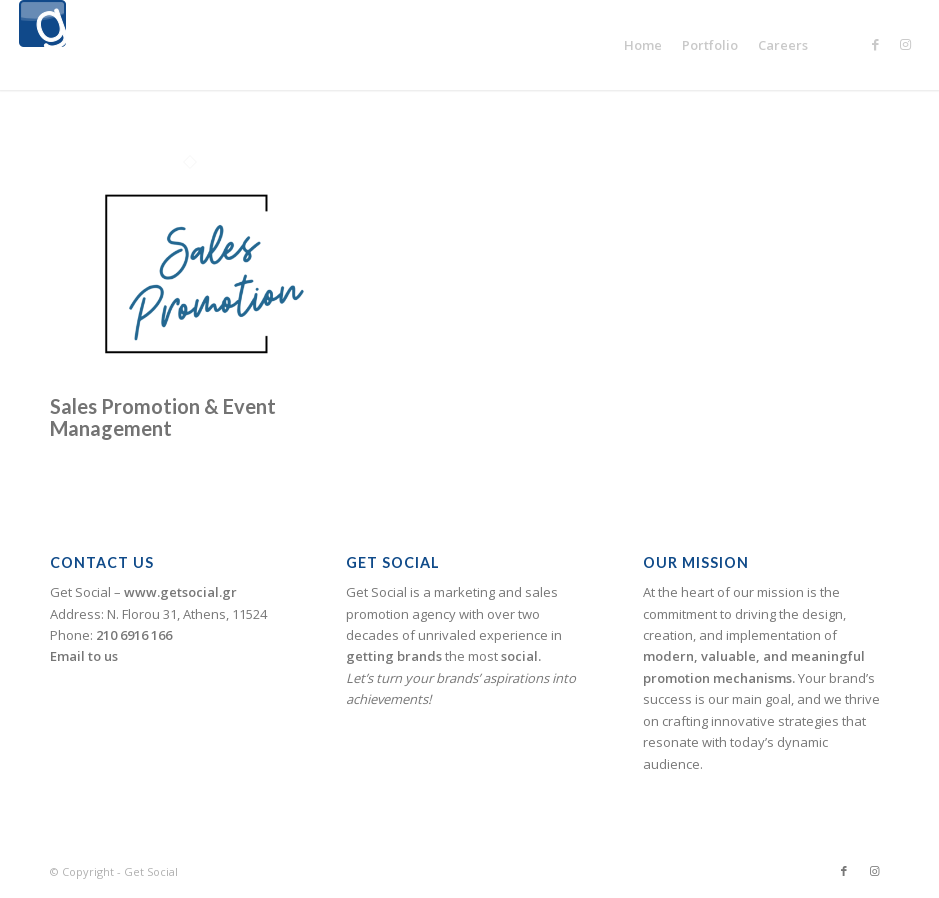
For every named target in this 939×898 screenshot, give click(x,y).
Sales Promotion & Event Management (163, 417)
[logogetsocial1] (42, 45)
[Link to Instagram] (905, 44)
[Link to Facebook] (875, 44)
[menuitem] (643, 45)
